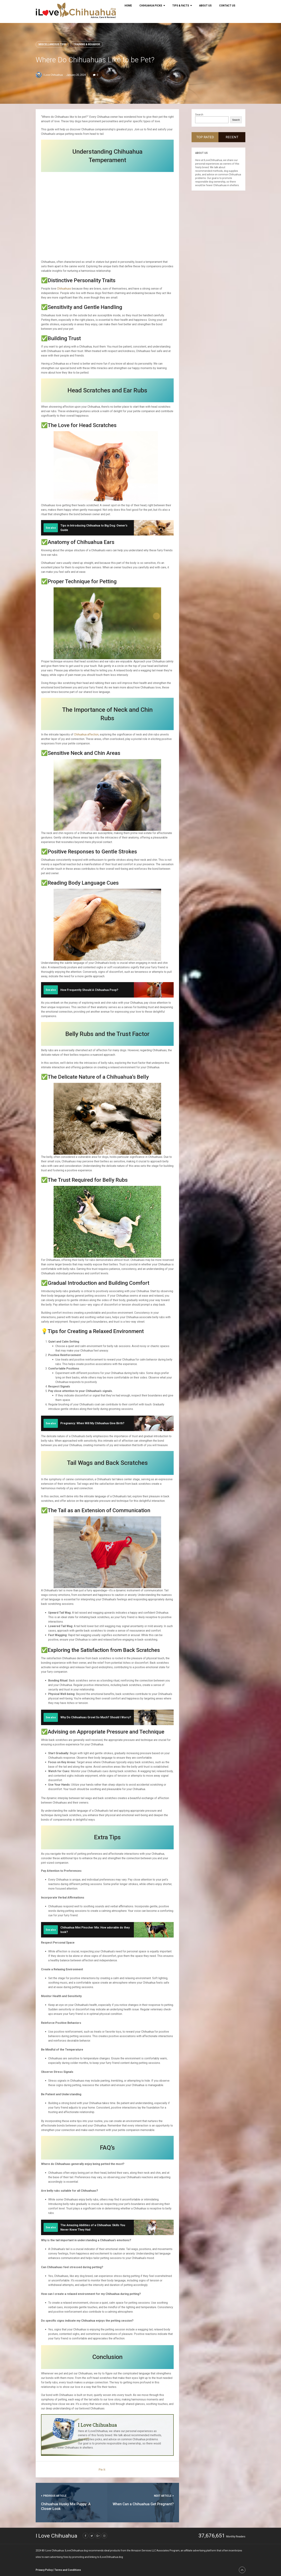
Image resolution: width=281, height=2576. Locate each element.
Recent (232, 137)
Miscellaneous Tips (52, 44)
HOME (128, 5)
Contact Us (227, 5)
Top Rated (205, 137)
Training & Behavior (86, 44)
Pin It (102, 2469)
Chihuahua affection (86, 734)
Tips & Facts (180, 5)
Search (199, 114)
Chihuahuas (64, 288)
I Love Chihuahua (53, 74)
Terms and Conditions (67, 2569)
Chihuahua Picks (150, 5)
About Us (205, 5)
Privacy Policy (44, 2569)
